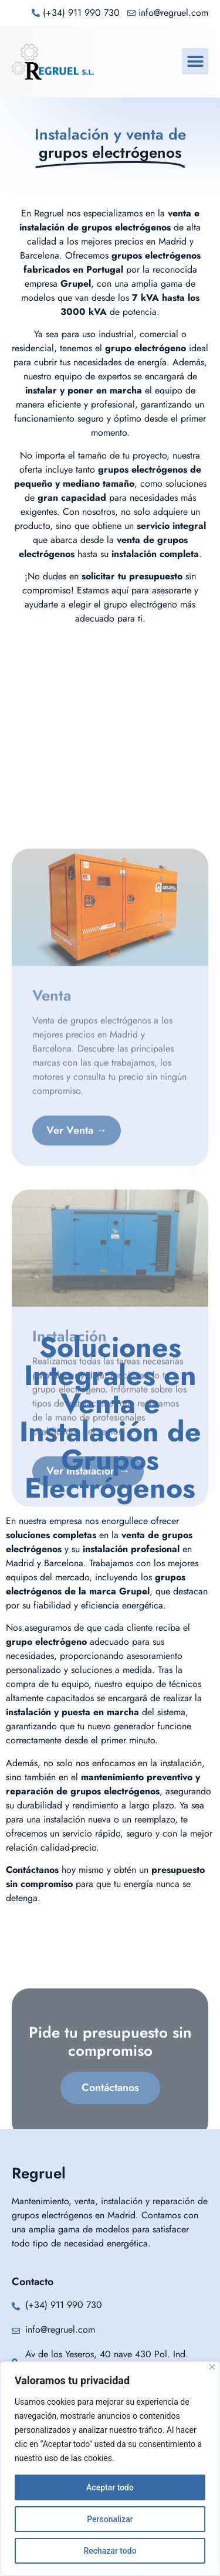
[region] (110, 2468)
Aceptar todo (110, 2487)
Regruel (39, 2173)
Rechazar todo (109, 2550)
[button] (195, 61)
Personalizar (110, 2519)
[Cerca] (212, 2367)
